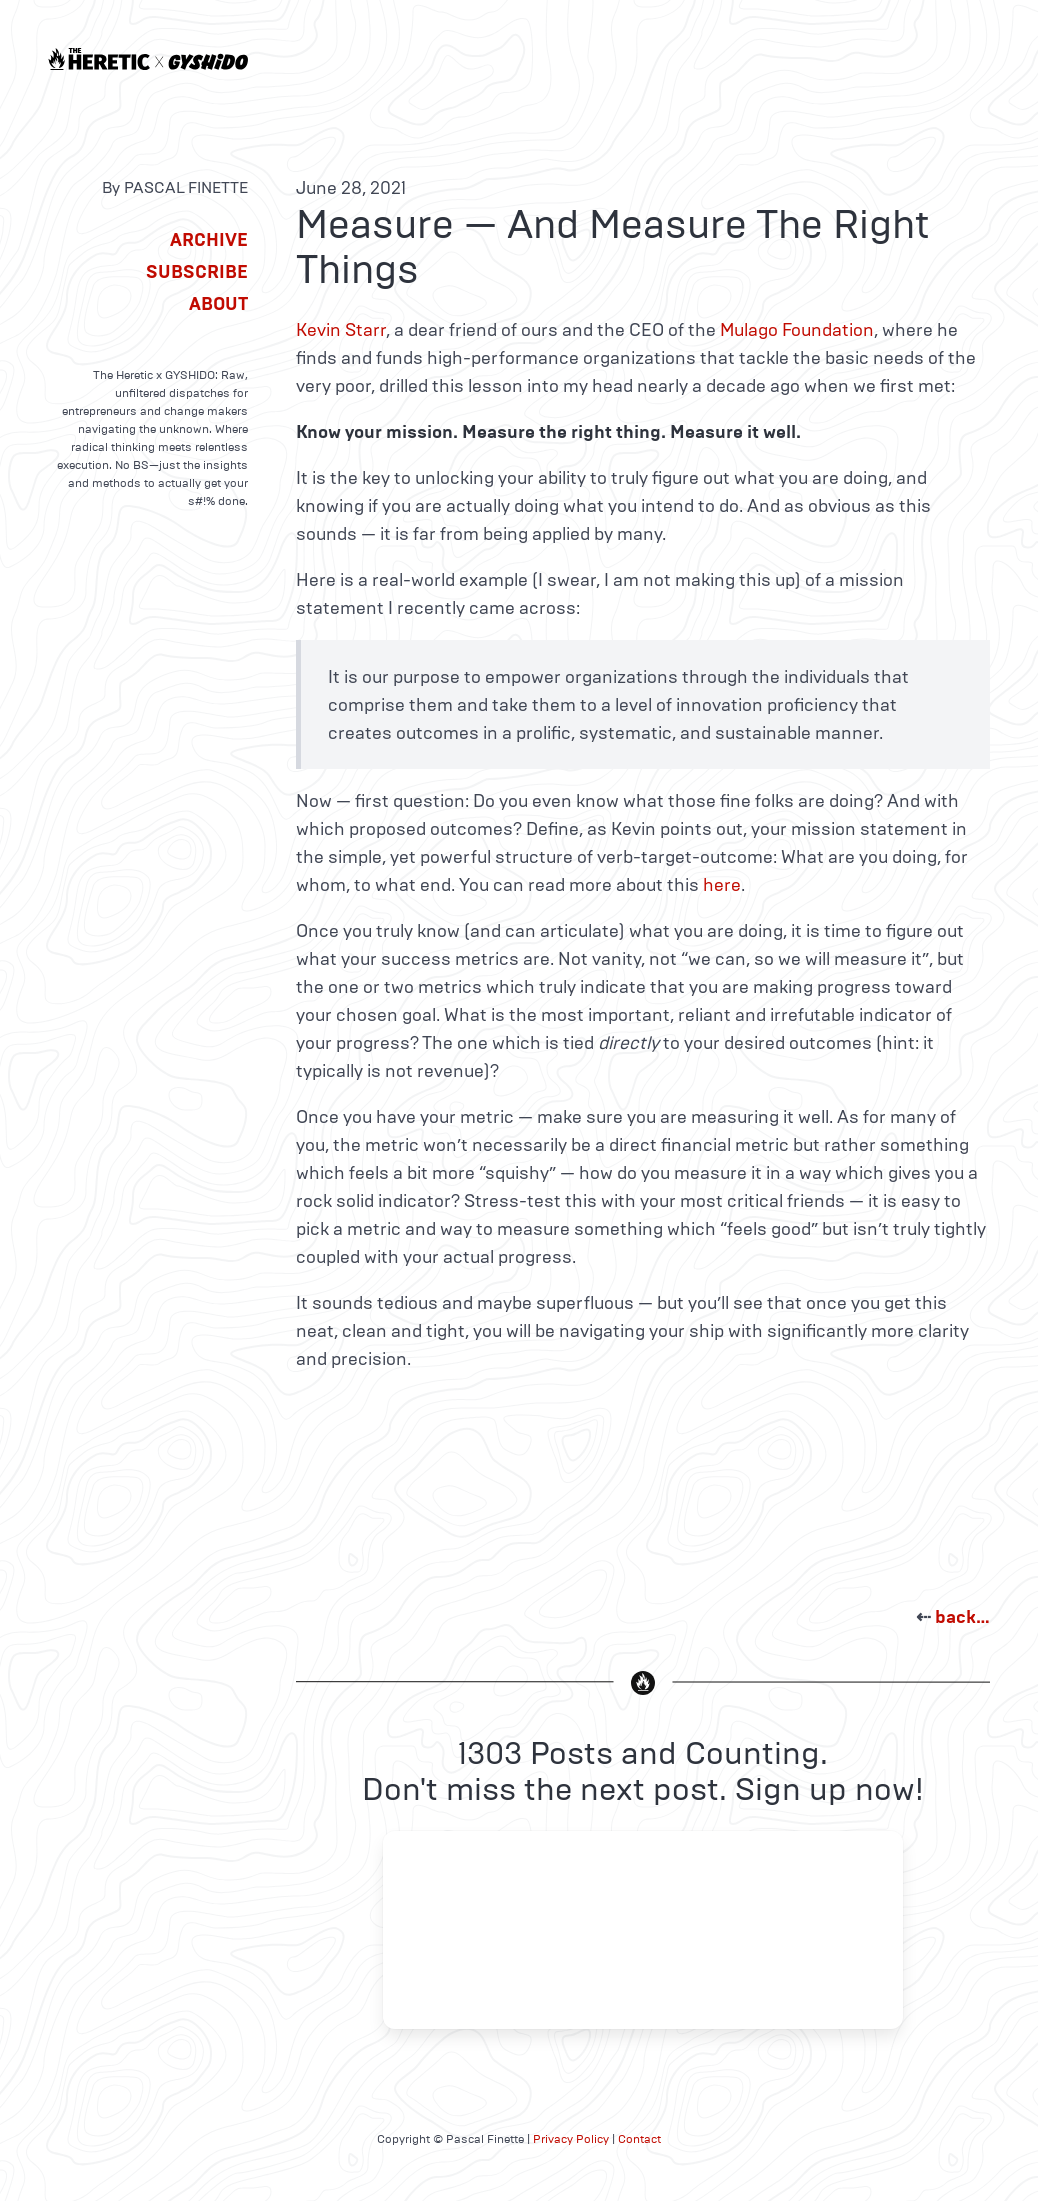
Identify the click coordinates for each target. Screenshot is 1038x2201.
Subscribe (197, 272)
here (722, 885)
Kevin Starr (341, 330)
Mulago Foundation (797, 330)
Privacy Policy (571, 2139)
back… (962, 1617)
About (218, 304)
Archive (209, 240)
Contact (639, 2139)
